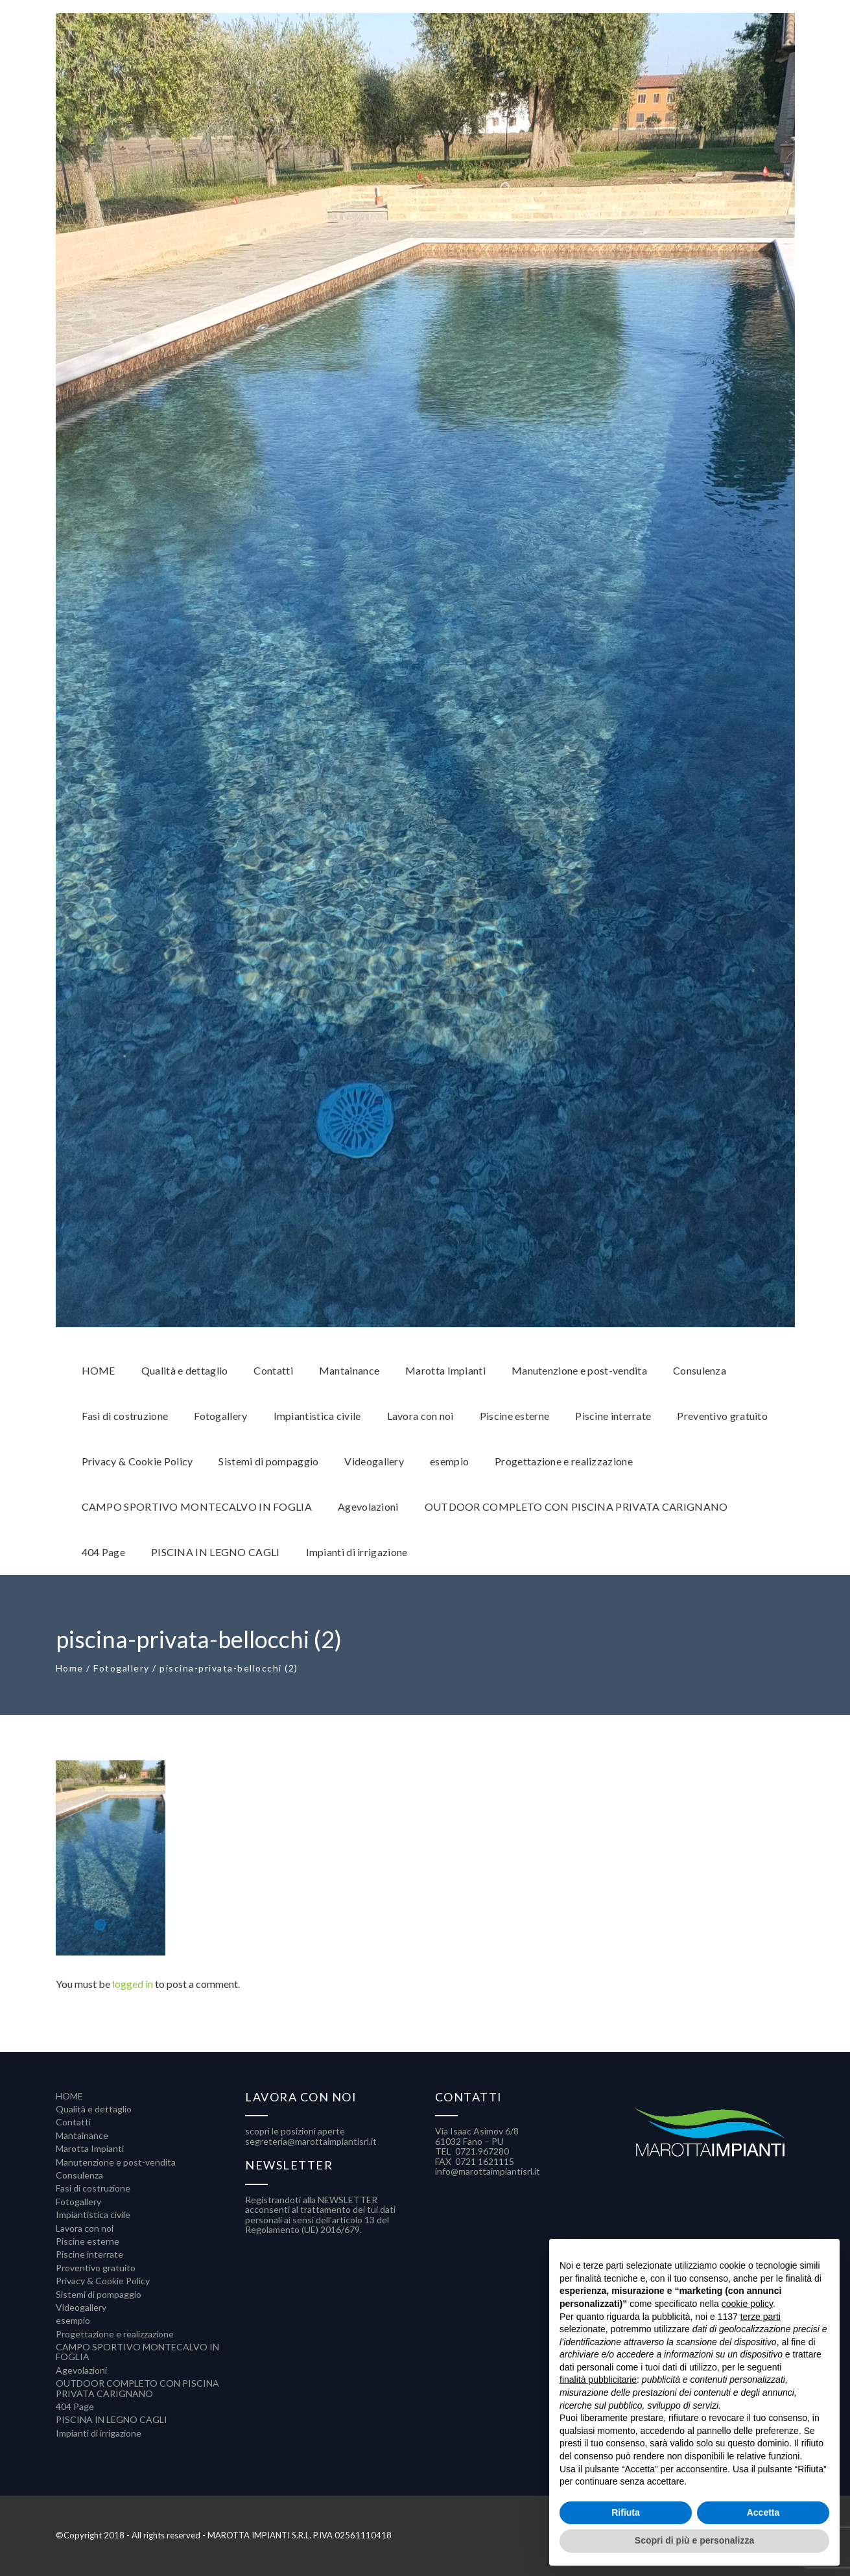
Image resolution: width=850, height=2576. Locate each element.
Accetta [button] (763, 2512)
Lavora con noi (84, 2228)
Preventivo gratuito (96, 2267)
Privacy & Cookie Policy (103, 2280)
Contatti (73, 2121)
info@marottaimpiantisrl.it (487, 2171)
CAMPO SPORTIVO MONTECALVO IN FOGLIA (137, 2351)
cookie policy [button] (747, 2303)
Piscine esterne (87, 2241)
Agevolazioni (81, 2370)
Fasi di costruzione (93, 2187)
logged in (132, 1984)
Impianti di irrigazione (98, 2433)
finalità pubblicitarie (598, 2379)
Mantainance (82, 2135)
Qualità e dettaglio (94, 2108)
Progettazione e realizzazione (115, 2333)
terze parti (760, 2316)
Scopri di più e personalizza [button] (694, 2540)
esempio (73, 2320)
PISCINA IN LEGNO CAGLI (111, 2419)
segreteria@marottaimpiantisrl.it (311, 2141)
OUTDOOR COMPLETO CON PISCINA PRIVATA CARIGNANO (137, 2388)
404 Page (75, 2406)
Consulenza (79, 2174)
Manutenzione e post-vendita (116, 2162)
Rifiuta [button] (625, 2512)
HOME (69, 2095)
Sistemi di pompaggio (98, 2294)
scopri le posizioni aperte (295, 2130)
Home (70, 1667)
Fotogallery (121, 1667)
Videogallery (81, 2307)
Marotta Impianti (90, 2148)
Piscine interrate (89, 2254)
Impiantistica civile (93, 2214)
